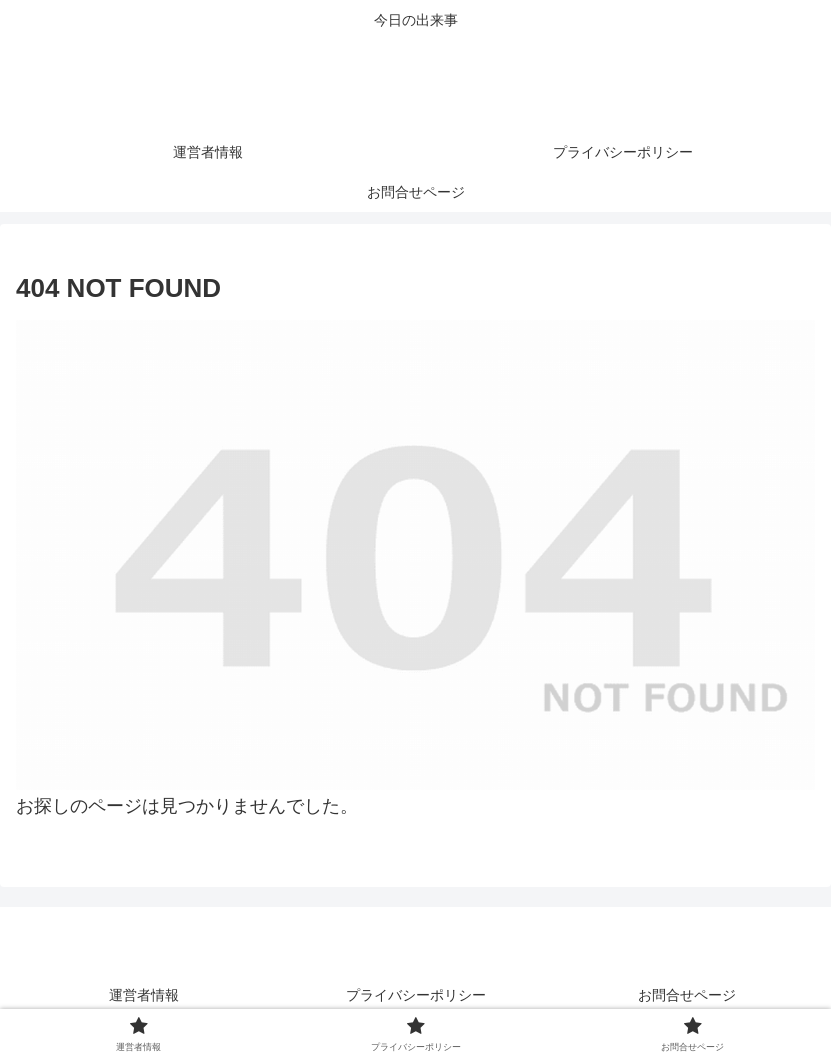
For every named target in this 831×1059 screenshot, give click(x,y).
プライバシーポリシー (416, 995)
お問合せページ (687, 995)
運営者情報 (144, 995)
